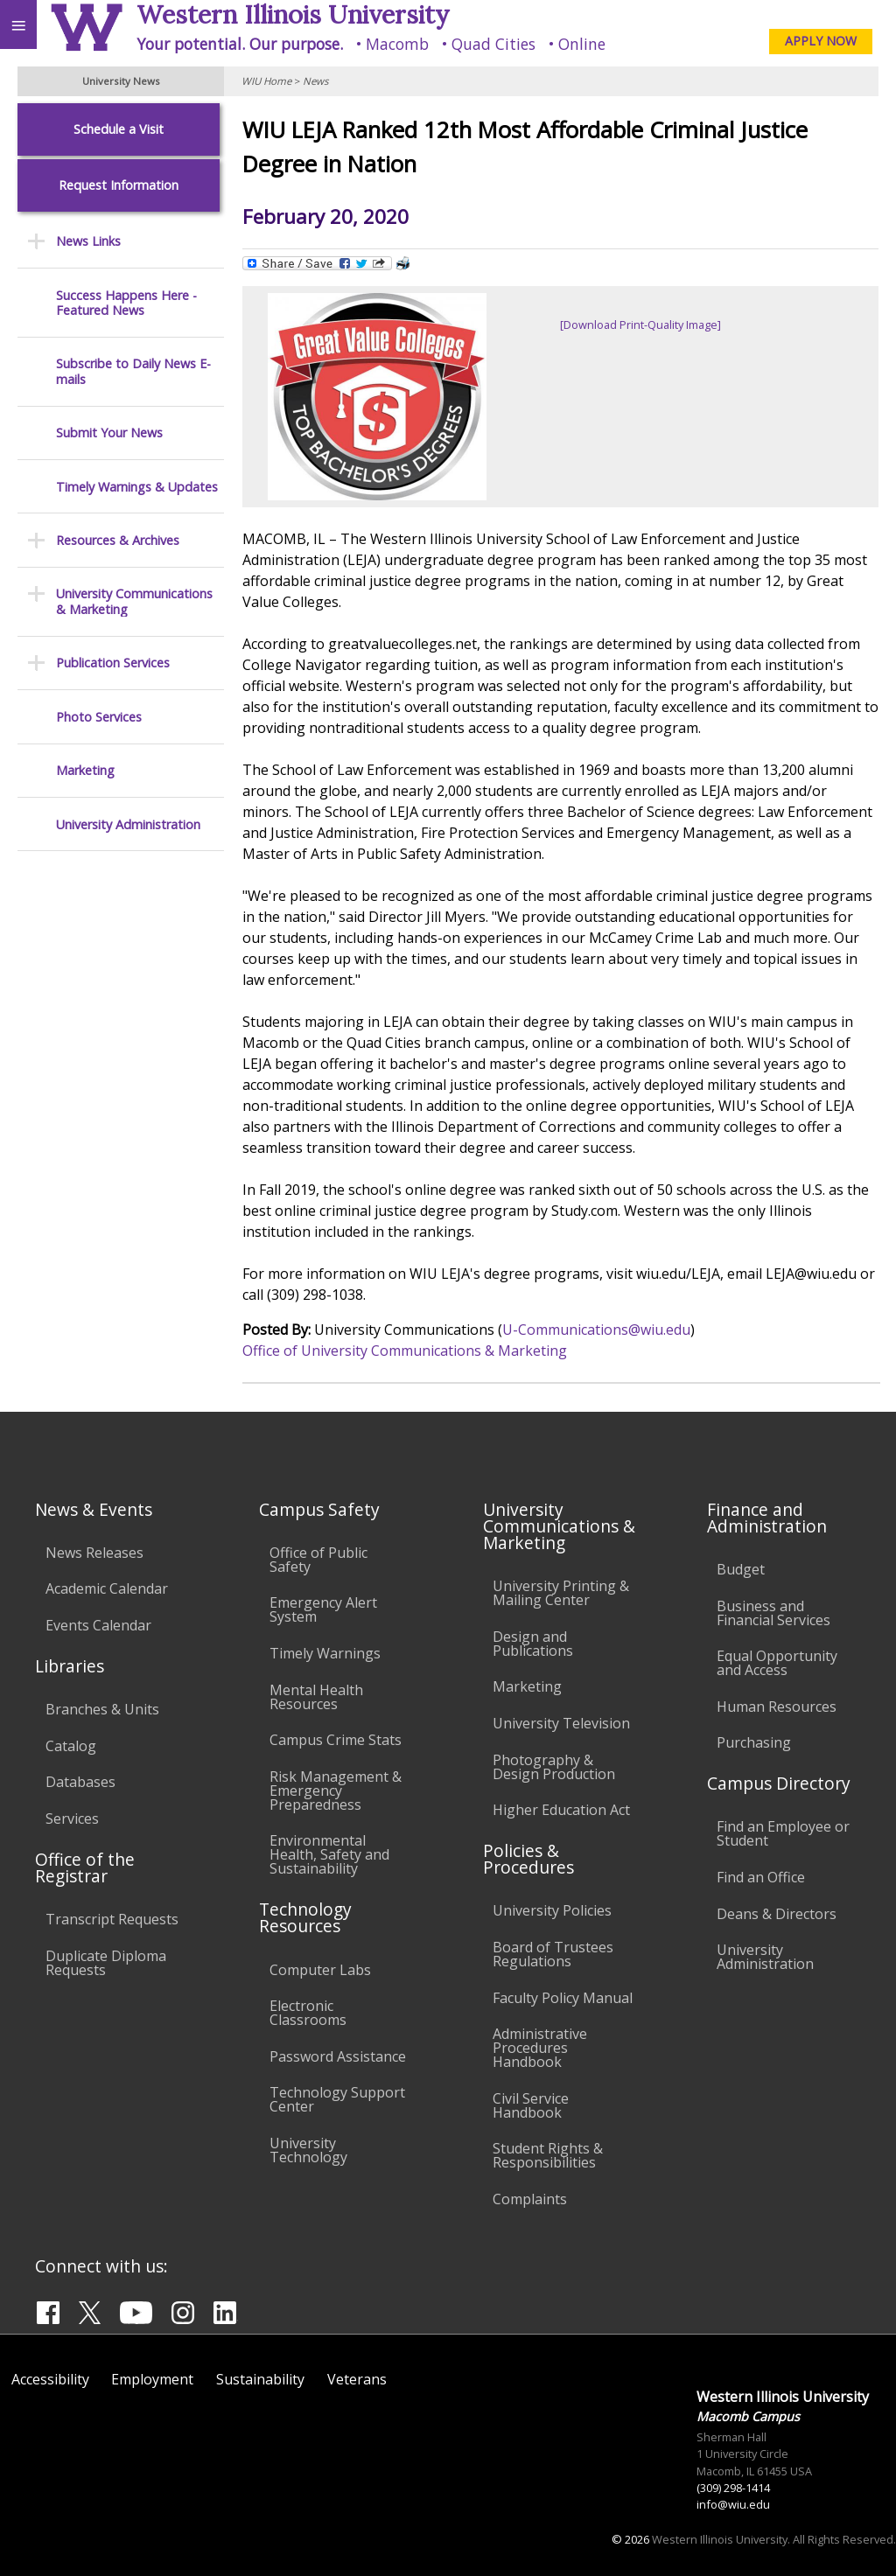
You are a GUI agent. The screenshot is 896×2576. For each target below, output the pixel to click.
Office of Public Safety (319, 1559)
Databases (81, 1781)
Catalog (71, 1746)
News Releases (95, 1552)
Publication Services (113, 662)
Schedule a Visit (119, 129)
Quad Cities (494, 43)
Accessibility (50, 2379)
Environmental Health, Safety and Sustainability (329, 1854)
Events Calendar (98, 1625)
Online (582, 43)
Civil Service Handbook (531, 2105)
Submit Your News (109, 432)
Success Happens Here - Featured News (126, 303)
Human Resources (776, 1706)
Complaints (530, 2199)
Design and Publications (533, 1643)
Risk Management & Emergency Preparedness (336, 1790)
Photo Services (99, 716)
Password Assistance (338, 2056)
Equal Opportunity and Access (777, 1662)
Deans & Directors (776, 1913)
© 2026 (630, 2539)
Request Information (118, 185)
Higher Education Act (561, 1809)
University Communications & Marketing (134, 601)
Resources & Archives (117, 540)
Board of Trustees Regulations (553, 1954)
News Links (88, 241)
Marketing (85, 770)
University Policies (552, 1910)
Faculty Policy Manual (563, 1997)
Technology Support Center (337, 2099)
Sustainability (260, 2379)
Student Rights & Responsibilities (548, 2155)
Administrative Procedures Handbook (540, 2047)
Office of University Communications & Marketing (404, 1350)
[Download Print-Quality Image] (640, 324)
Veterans (357, 2379)
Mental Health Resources (316, 1697)
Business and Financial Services (773, 1613)
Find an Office (761, 1877)
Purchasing (754, 1742)
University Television (561, 1723)
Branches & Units (102, 1709)
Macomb (397, 43)
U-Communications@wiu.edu (596, 1329)
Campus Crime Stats (336, 1739)
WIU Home (266, 80)
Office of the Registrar (85, 1867)
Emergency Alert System (323, 1609)
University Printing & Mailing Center (561, 1592)
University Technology (308, 2150)
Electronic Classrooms (308, 2012)
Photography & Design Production (554, 1767)
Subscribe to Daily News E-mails (133, 371)
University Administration (128, 824)
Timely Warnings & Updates (137, 486)
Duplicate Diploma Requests (106, 1962)
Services (72, 1818)
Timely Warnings (325, 1653)
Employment (152, 2379)
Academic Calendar (107, 1588)
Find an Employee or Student (783, 1833)
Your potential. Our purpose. (239, 43)
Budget (741, 1569)
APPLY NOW (821, 40)
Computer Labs (320, 1969)
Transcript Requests (112, 1919)
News (315, 80)
